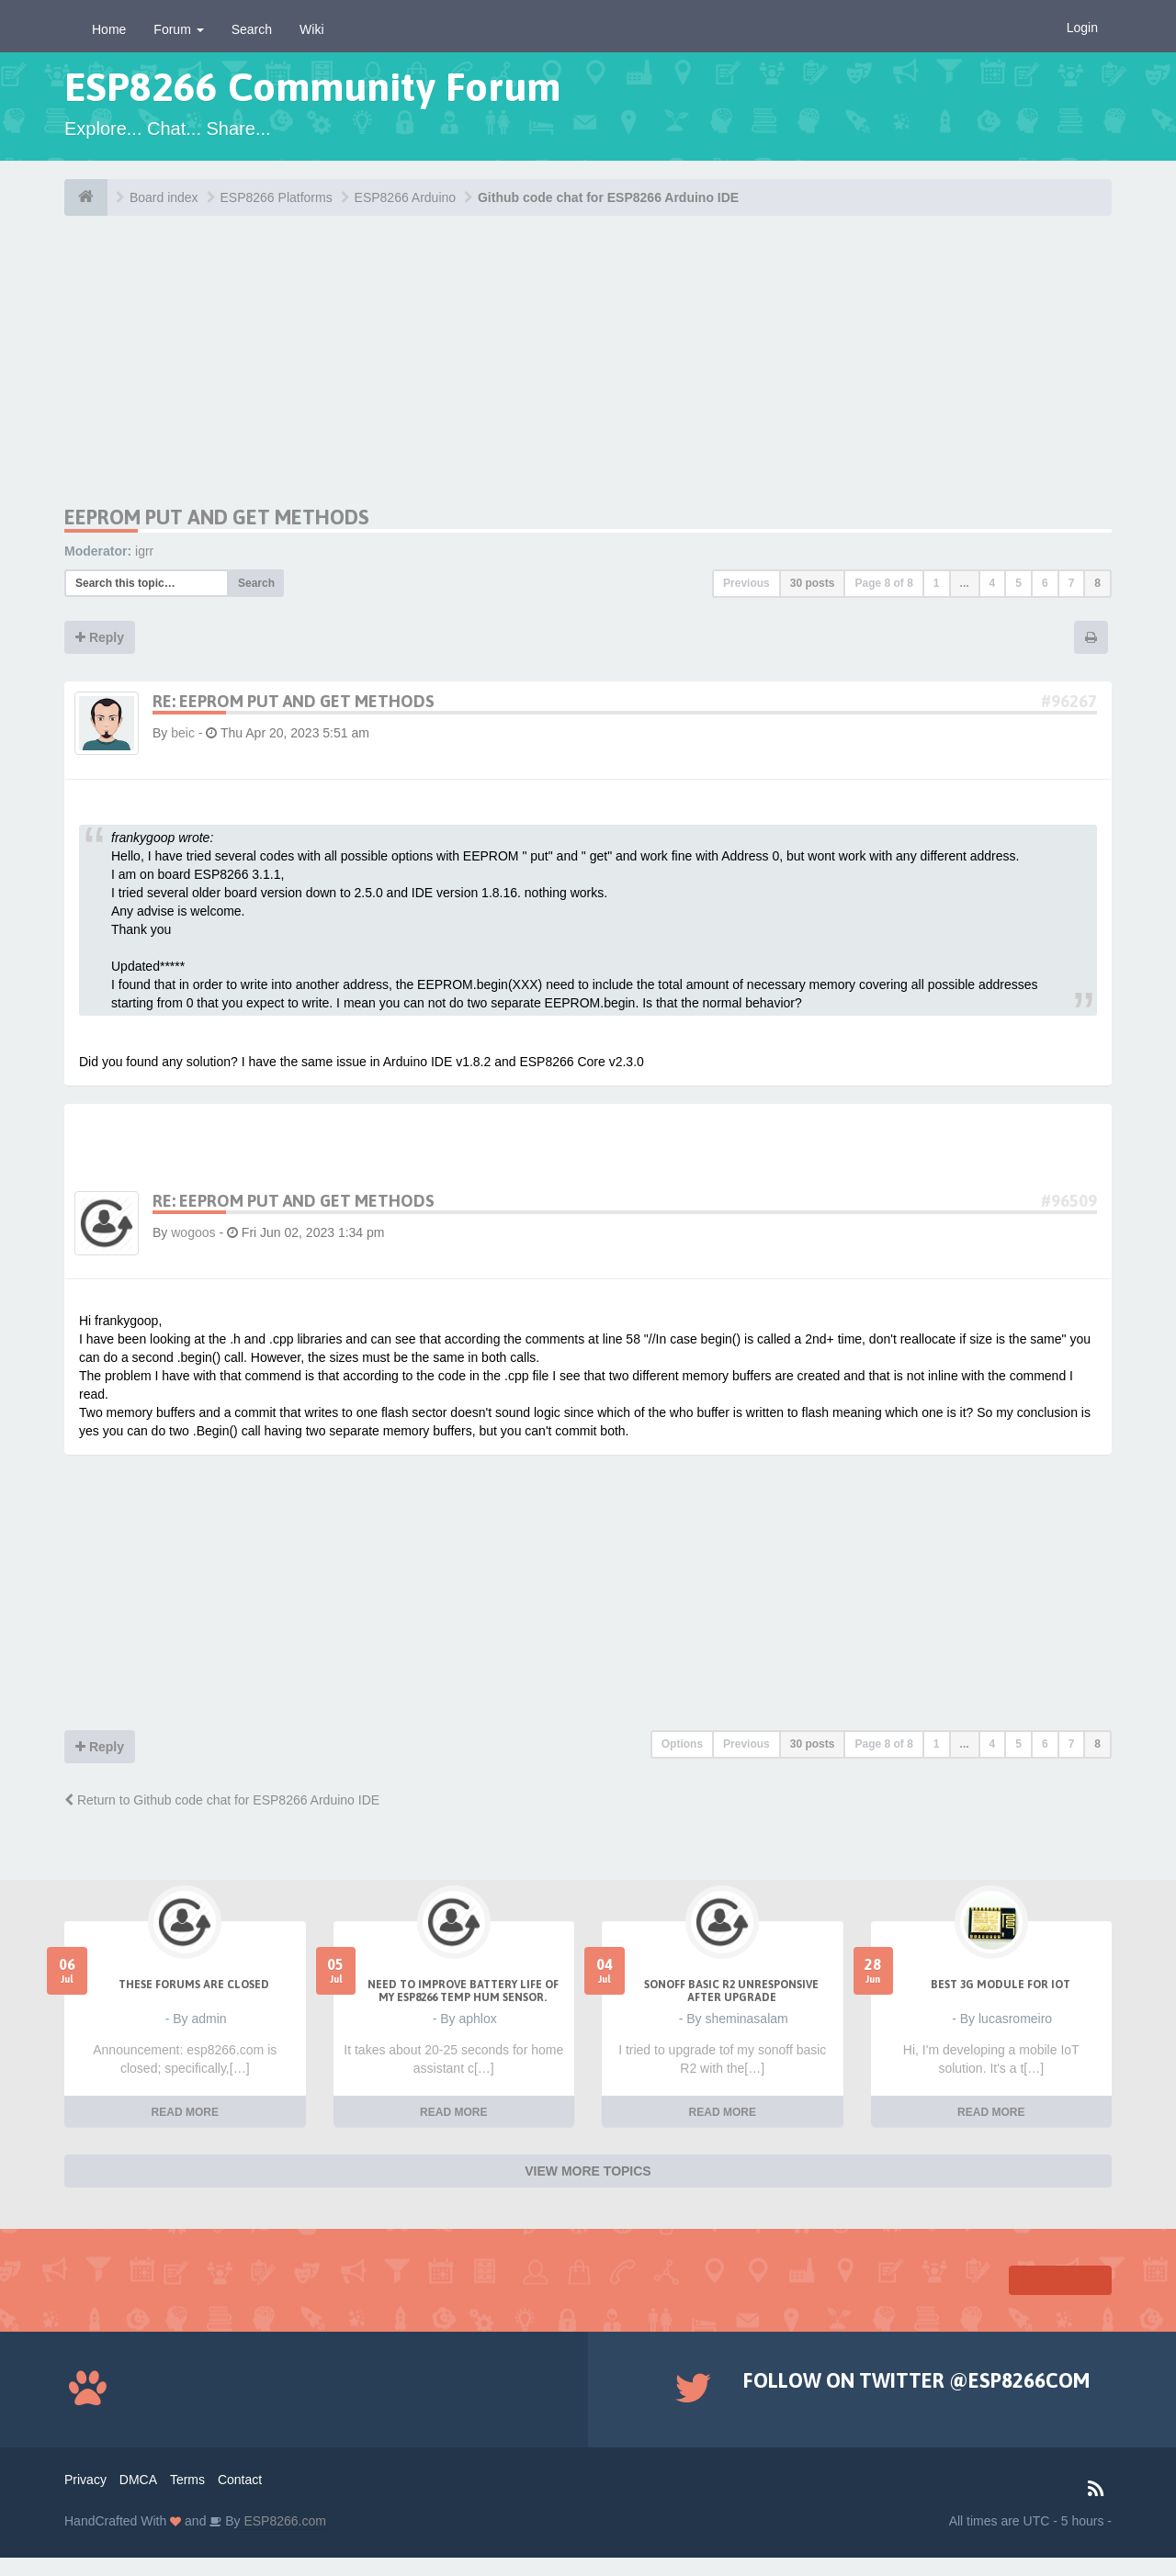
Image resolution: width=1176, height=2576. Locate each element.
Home (109, 29)
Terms (187, 2479)
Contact (240, 2479)
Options (682, 1744)
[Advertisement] (237, 376)
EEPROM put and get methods (216, 517)
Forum (178, 29)
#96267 (1069, 701)
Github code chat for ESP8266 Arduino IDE (608, 197)
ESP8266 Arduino (406, 197)
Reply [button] (99, 637)
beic (183, 733)
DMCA (138, 2479)
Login (1082, 27)
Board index (164, 197)
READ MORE (185, 2112)
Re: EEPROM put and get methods (294, 701)
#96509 (1069, 1200)
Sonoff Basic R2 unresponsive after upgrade (731, 1991)
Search (252, 29)
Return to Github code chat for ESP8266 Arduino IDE (221, 1800)
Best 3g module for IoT (1000, 1984)
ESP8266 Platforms (276, 197)
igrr (144, 551)
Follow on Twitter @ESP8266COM (916, 2380)
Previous (746, 583)
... (964, 583)
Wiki (311, 29)
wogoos (193, 1232)
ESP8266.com (283, 2521)
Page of (883, 583)
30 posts (812, 583)
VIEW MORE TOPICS (587, 2171)
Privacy (85, 2479)
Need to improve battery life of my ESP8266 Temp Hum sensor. (463, 1991)
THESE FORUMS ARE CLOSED (194, 1984)
